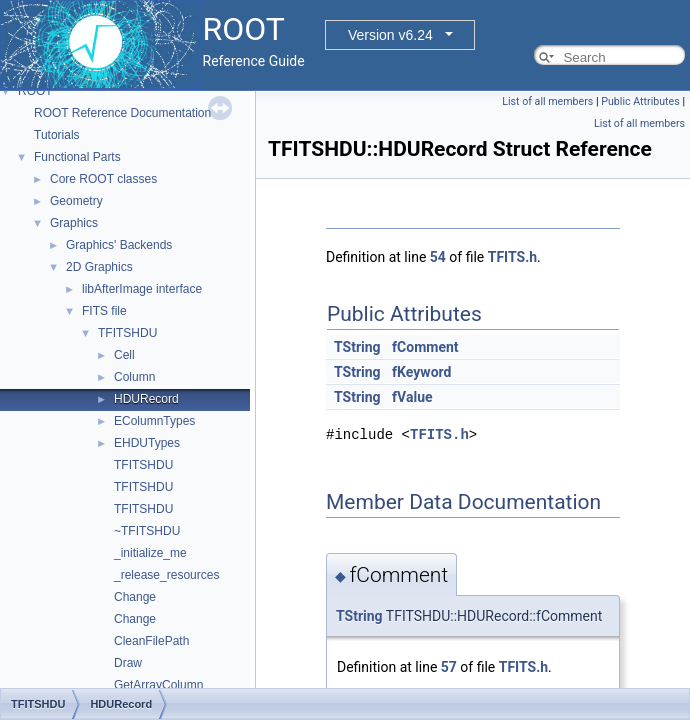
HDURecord (146, 399)
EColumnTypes (154, 421)
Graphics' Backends (119, 245)
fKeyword (421, 372)
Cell (124, 355)
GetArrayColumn (158, 685)
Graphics (74, 223)
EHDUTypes (147, 443)
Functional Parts (77, 157)
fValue (412, 397)
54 (438, 257)
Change (135, 597)
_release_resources (166, 575)
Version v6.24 (390, 35)
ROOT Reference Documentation (122, 113)
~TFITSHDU (147, 531)
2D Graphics (99, 267)
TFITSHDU (127, 333)
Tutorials (57, 135)
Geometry (76, 201)
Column (134, 377)
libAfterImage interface (142, 289)
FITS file (104, 311)
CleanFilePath (151, 641)
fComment (425, 347)
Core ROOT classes (103, 179)
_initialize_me (150, 553)
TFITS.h (512, 257)
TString (357, 347)
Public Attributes (640, 101)
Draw (128, 663)
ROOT (35, 91)
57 (449, 667)
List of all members (547, 101)
